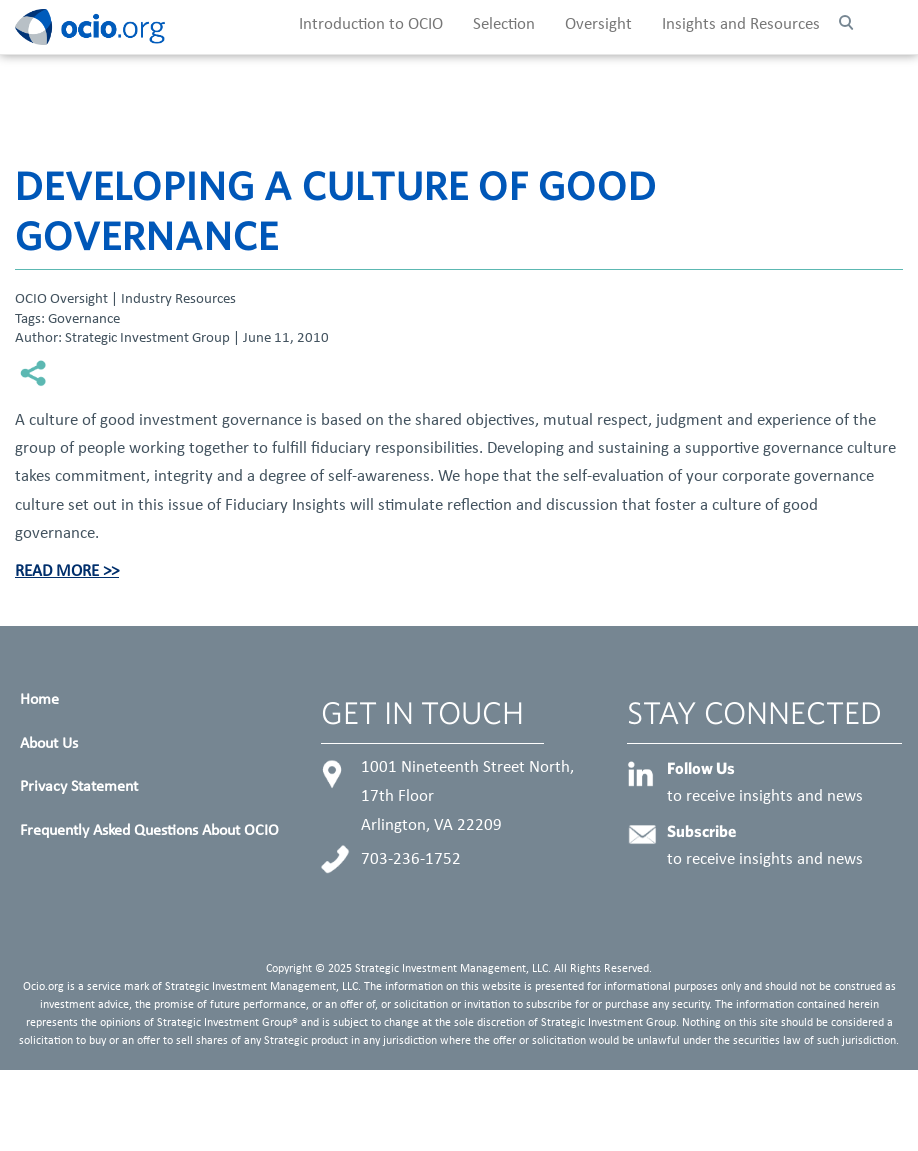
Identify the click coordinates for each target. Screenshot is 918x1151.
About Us (49, 744)
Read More (57, 572)
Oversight (598, 25)
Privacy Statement (79, 787)
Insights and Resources (741, 25)
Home (39, 700)
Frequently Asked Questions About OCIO (149, 831)
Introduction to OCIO (371, 25)
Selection (504, 25)
